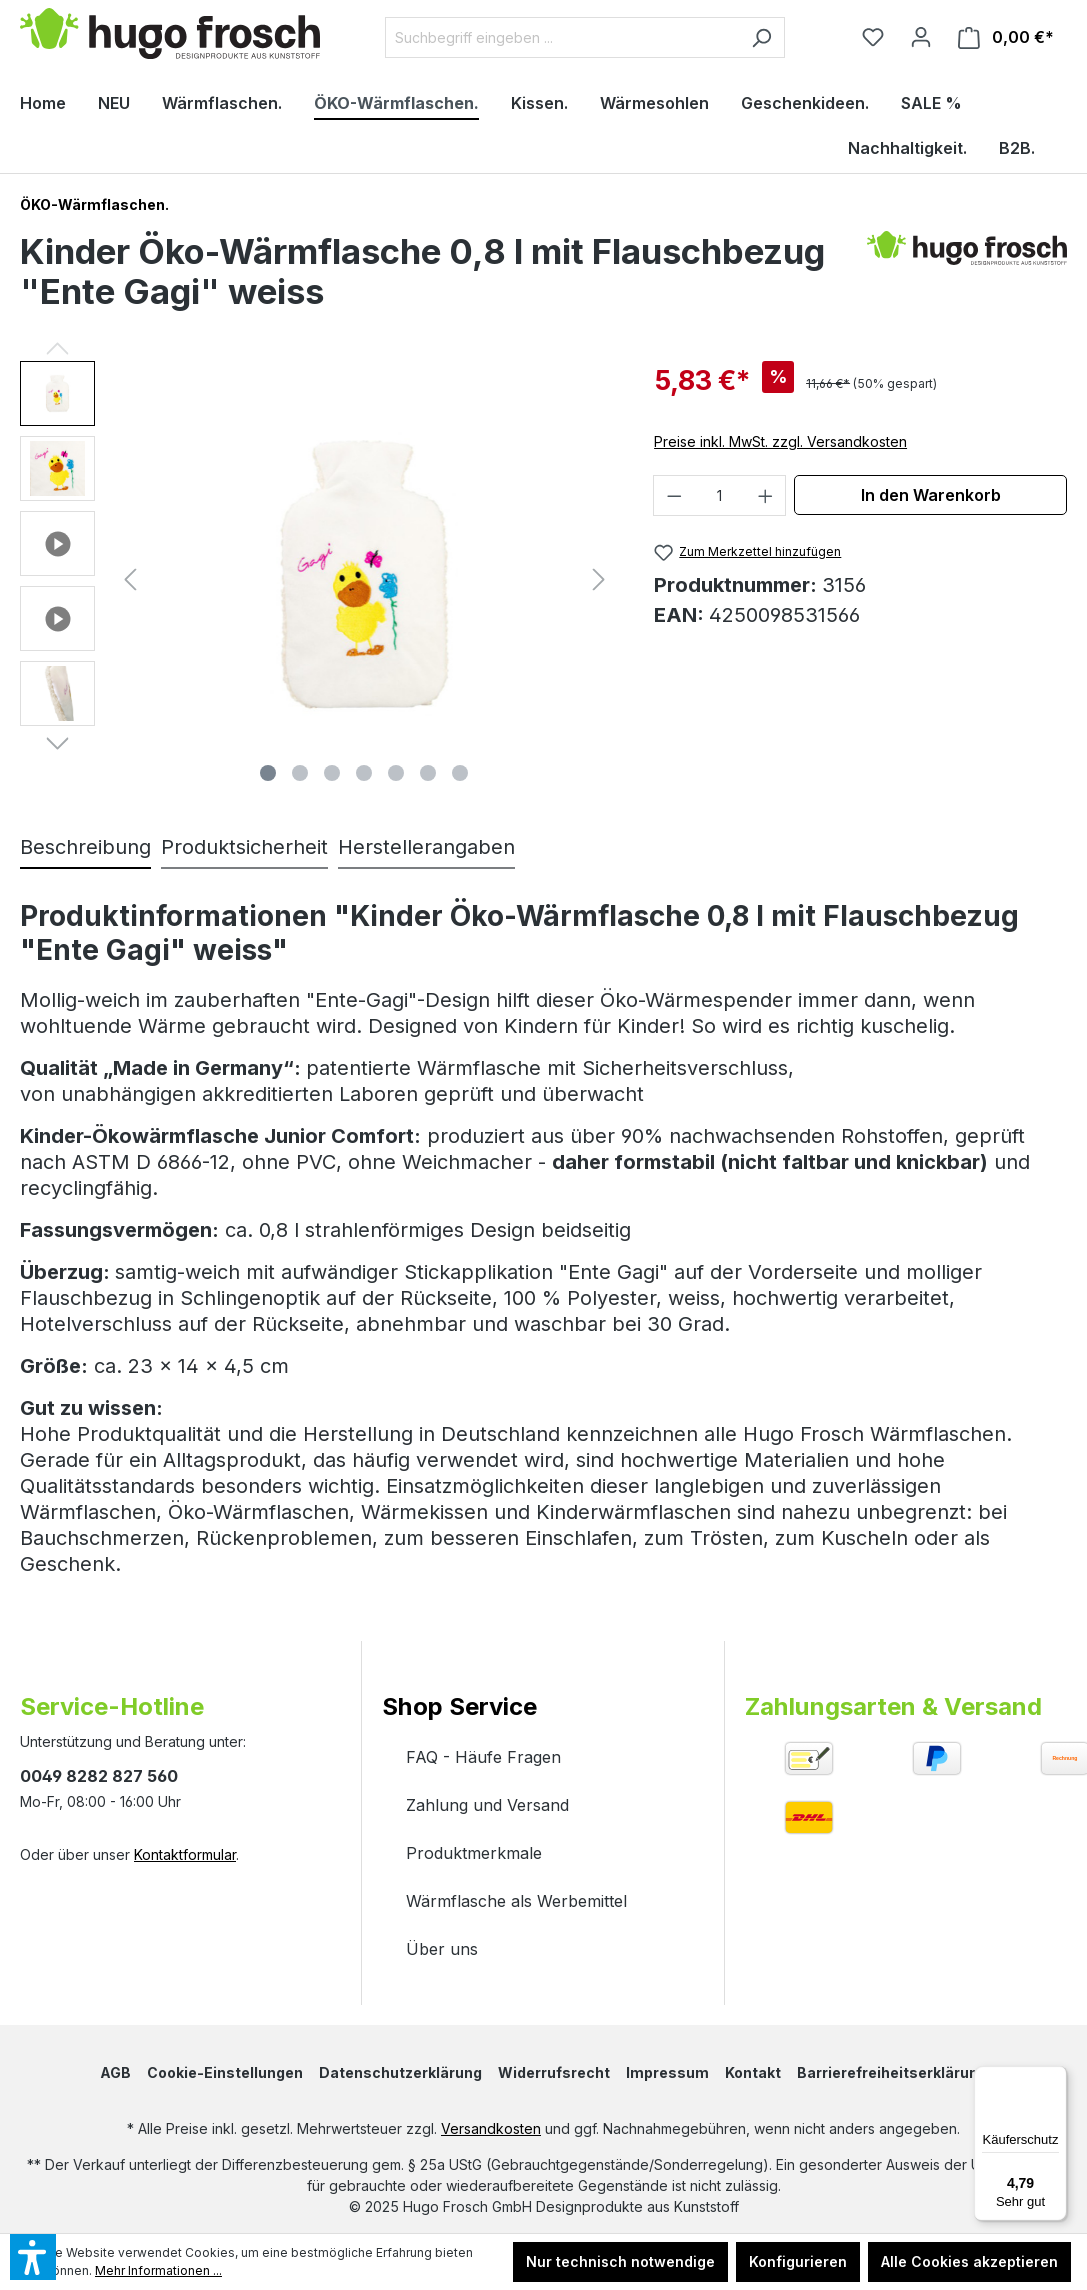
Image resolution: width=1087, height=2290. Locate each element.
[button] (57, 398)
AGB (115, 2072)
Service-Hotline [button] (112, 1706)
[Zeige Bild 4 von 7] (364, 773)
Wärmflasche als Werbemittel (516, 1901)
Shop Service (459, 1706)
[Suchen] (761, 37)
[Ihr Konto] (921, 37)
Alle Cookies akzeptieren (969, 2261)
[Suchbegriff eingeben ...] (562, 37)
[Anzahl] (720, 495)
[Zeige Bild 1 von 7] (268, 773)
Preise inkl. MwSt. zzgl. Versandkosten (780, 441)
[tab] (85, 848)
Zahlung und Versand (487, 1805)
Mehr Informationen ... (158, 2270)
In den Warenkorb (931, 495)
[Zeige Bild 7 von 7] (460, 773)
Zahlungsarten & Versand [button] (893, 1706)
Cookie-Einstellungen (225, 2072)
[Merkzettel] (873, 37)
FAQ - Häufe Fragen (483, 1757)
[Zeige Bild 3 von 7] (332, 773)
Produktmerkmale (474, 1853)
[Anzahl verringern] (674, 495)
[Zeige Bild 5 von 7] (396, 773)
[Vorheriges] (130, 576)
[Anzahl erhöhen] (766, 495)
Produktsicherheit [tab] (244, 847)
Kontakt (753, 2072)
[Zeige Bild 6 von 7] (428, 773)
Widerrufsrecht (554, 2072)
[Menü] (1055, 2078)
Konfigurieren (798, 2261)
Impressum (667, 2072)
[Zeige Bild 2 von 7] (300, 773)
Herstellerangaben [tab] (426, 847)
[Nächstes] (599, 576)
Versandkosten (491, 2128)
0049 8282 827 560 (99, 1776)
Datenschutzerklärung (400, 2072)
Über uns (442, 1949)
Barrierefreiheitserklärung (892, 2072)
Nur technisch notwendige (620, 2261)
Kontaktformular (185, 1854)
